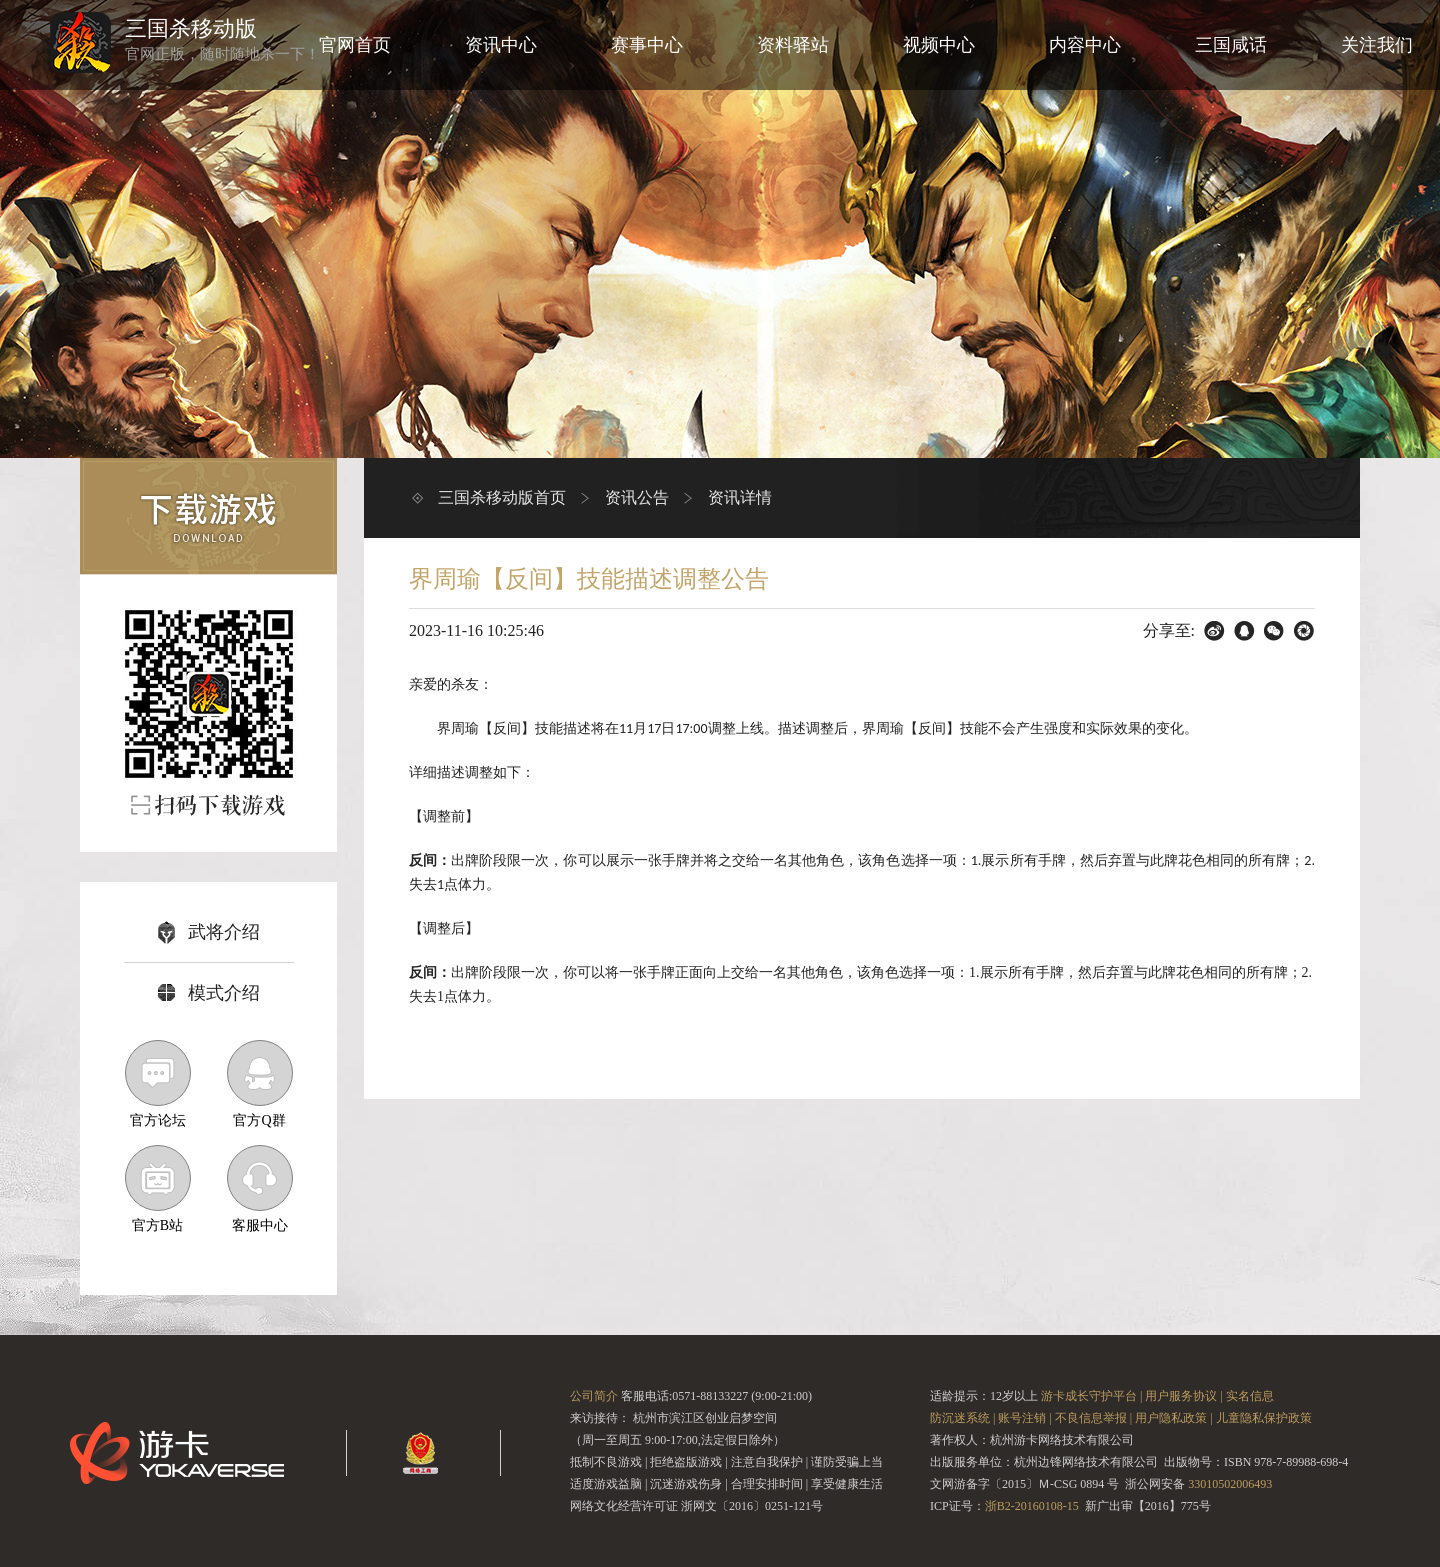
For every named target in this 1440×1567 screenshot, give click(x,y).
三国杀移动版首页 (502, 497)
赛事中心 (647, 45)
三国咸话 (1231, 45)
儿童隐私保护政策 (1264, 1418)
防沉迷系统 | (962, 1418)
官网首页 (355, 45)
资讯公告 (637, 497)
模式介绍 (209, 993)
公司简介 (594, 1396)
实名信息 (1250, 1396)
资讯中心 (501, 45)
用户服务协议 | (1183, 1396)
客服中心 (260, 1189)
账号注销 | (1024, 1418)
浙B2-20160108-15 (1032, 1506)
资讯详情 (740, 497)
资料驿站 (793, 45)
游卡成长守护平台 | (1091, 1396)
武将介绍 (209, 932)
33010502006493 (1230, 1484)
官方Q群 (260, 1084)
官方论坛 (158, 1084)
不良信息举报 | (1093, 1418)
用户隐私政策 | (1173, 1418)
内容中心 (1085, 45)
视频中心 (939, 45)
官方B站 (158, 1189)
